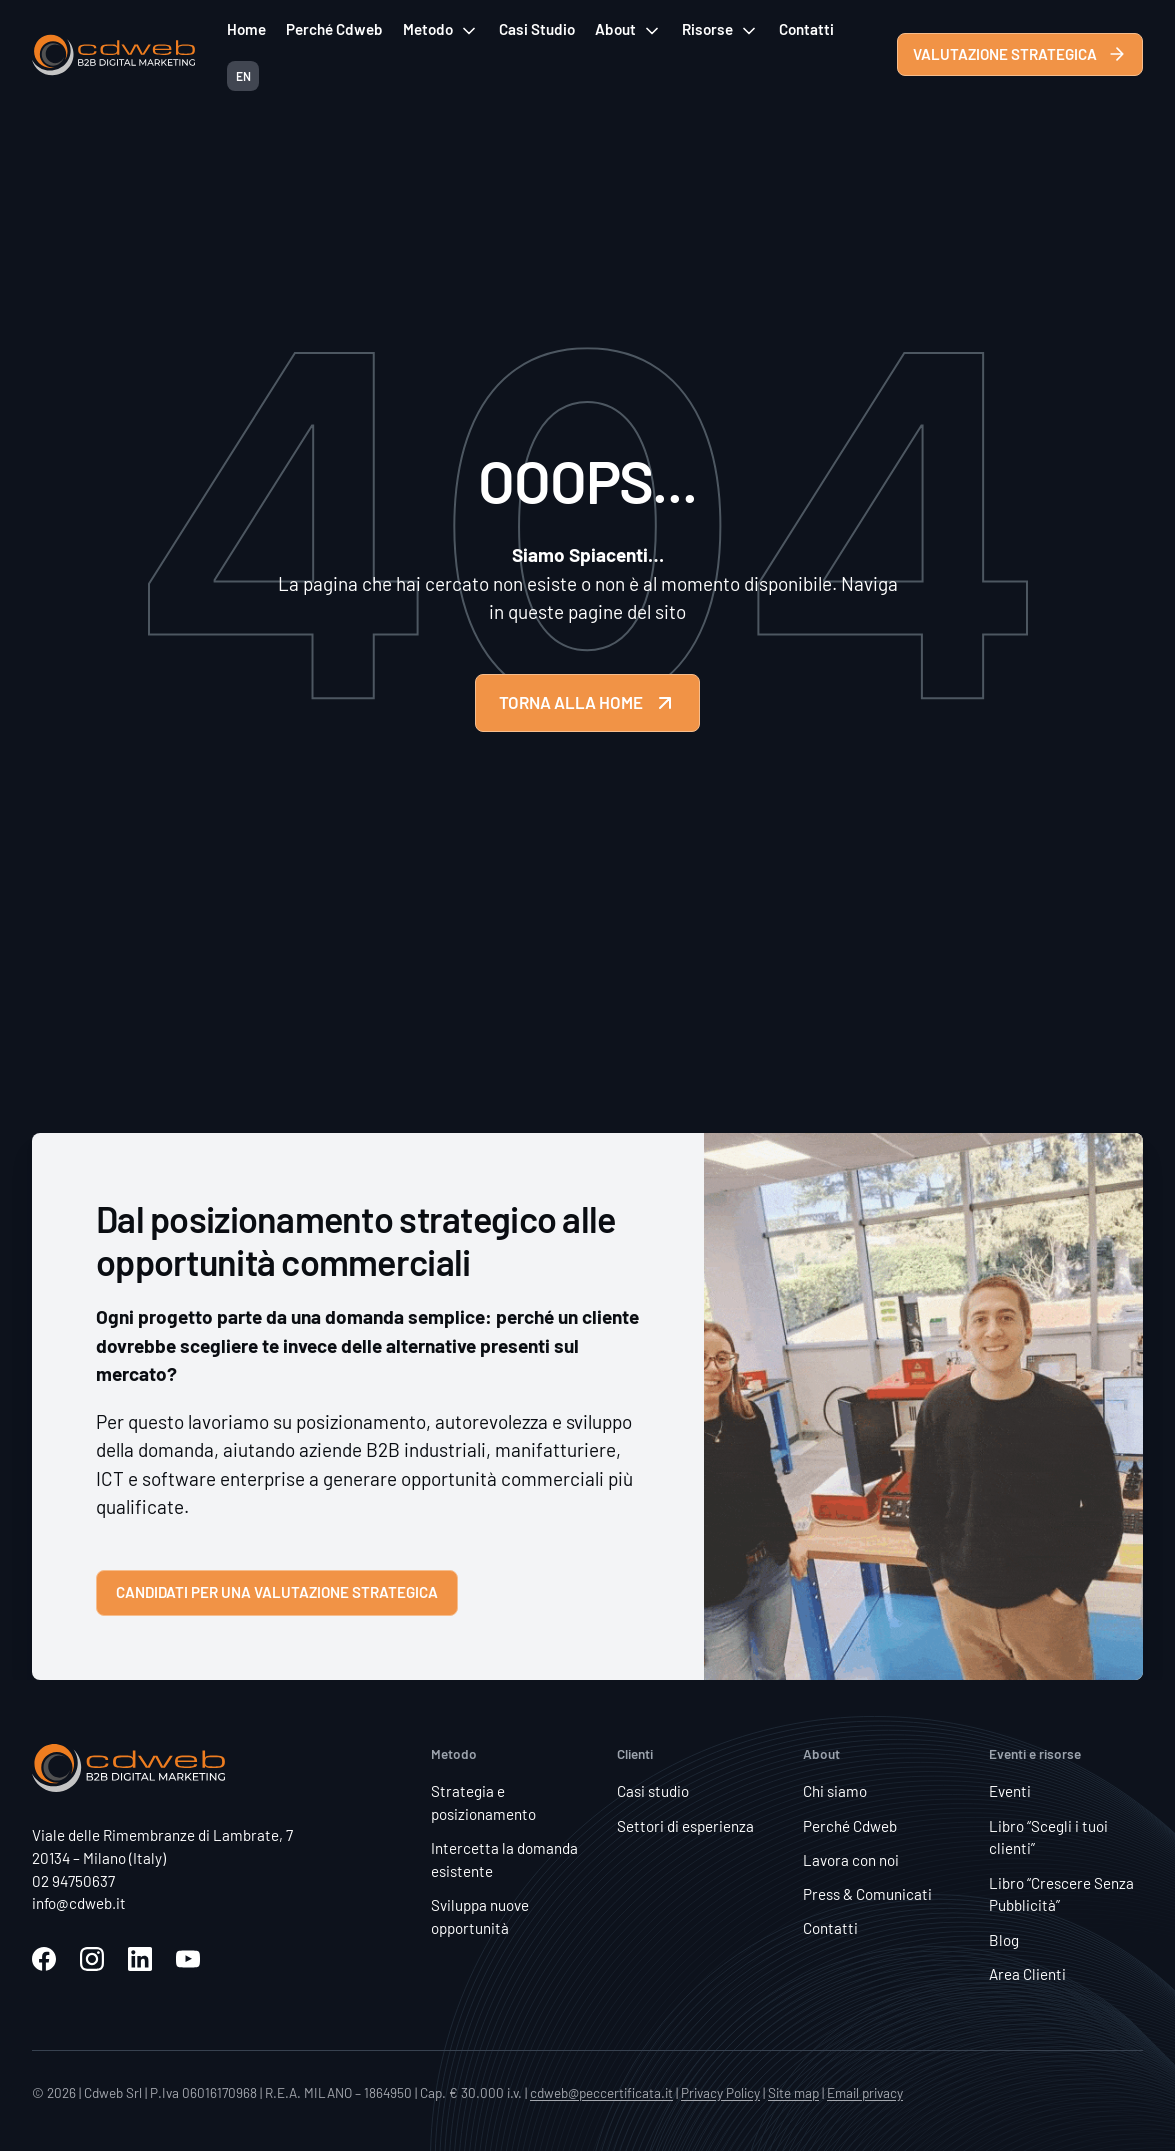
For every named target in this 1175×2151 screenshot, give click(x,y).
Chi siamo (835, 1791)
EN (243, 76)
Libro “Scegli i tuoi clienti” (1048, 1837)
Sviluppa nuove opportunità (480, 1916)
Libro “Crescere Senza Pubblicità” (1061, 1894)
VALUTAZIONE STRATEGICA (1020, 54)
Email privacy (865, 2092)
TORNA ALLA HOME (588, 703)
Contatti (806, 29)
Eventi (1010, 1791)
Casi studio (653, 1791)
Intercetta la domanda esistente (504, 1859)
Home (246, 29)
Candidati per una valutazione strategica (277, 1592)
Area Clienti (1027, 1974)
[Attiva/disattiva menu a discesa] (469, 31)
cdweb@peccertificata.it (601, 2092)
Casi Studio (537, 29)
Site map (793, 2092)
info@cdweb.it (79, 1903)
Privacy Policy (720, 2092)
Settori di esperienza (685, 1826)
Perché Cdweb (334, 29)
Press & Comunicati (867, 1894)
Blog (1004, 1940)
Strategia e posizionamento (483, 1802)
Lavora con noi (851, 1860)
